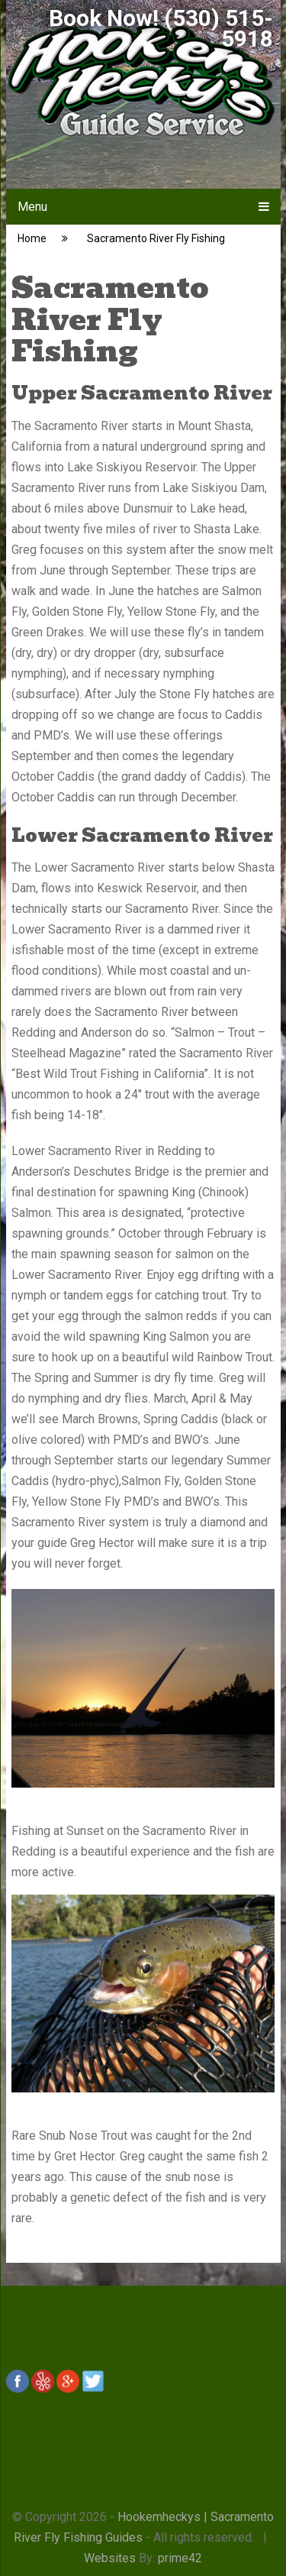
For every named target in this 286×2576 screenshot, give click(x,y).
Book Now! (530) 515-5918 (161, 28)
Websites (110, 2558)
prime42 (180, 2558)
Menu (32, 206)
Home (32, 238)
